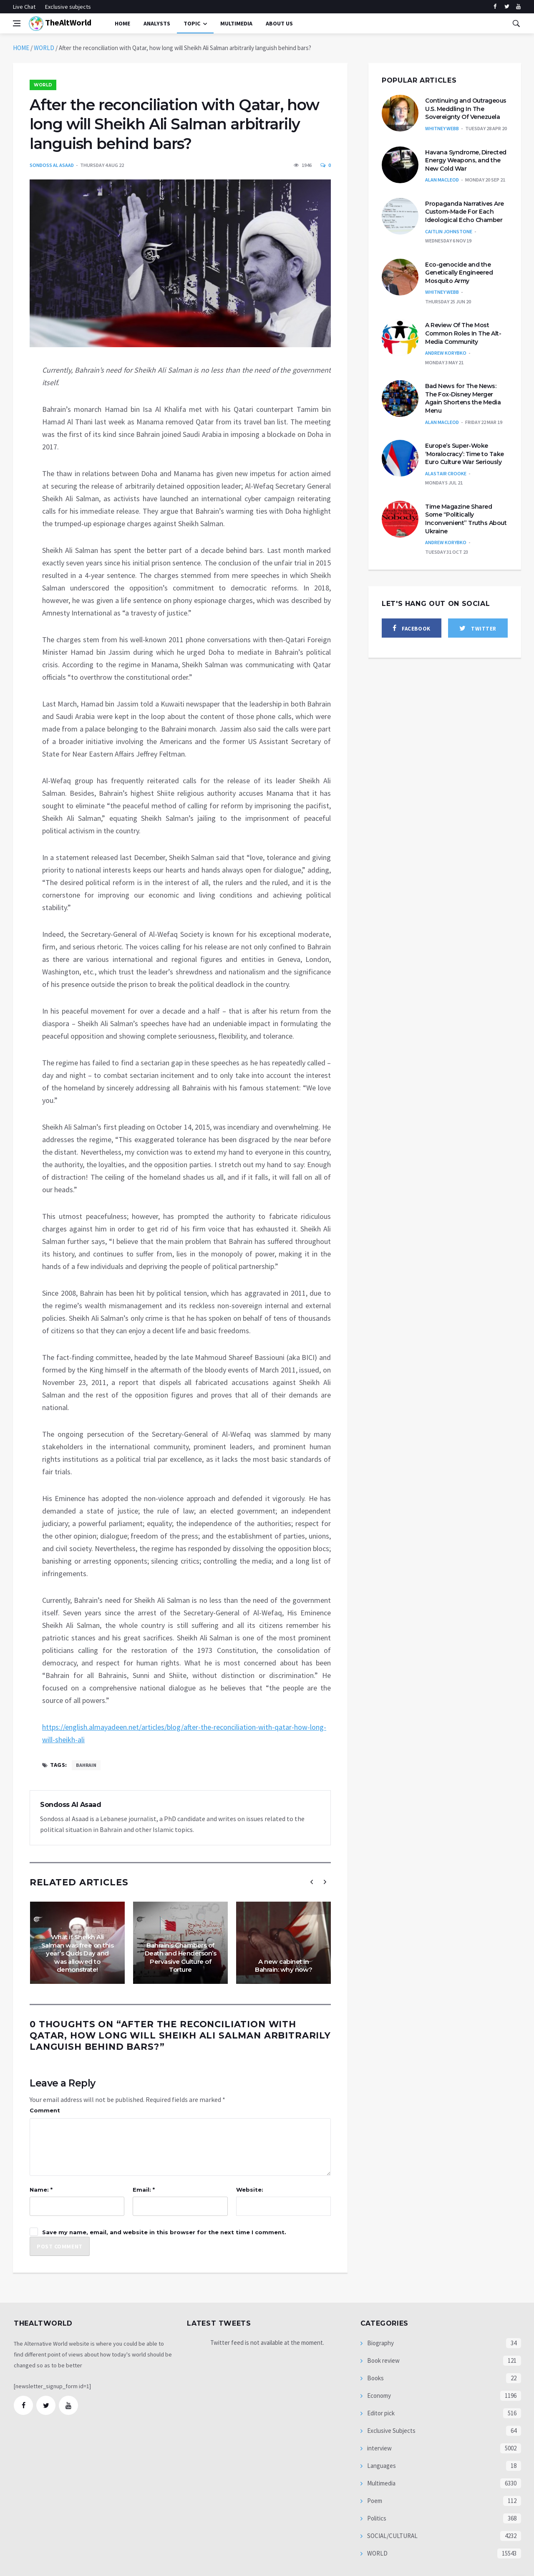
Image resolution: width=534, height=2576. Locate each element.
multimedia (236, 23)
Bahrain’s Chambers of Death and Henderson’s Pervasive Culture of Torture (181, 1957)
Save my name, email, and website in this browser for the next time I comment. (164, 2232)
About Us (279, 23)
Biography (380, 2343)
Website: (249, 2189)
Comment (45, 2110)
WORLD (44, 48)
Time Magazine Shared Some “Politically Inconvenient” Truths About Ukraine (465, 519)
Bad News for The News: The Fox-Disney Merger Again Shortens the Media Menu (463, 398)
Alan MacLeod (442, 180)
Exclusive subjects (68, 6)
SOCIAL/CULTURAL (392, 2536)
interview (379, 2448)
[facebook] (495, 6)
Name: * (41, 2189)
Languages (381, 2466)
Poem (374, 2501)
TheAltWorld (60, 23)
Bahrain (86, 1765)
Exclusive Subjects (391, 2431)
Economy (378, 2395)
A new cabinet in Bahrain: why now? (283, 1966)
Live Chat (24, 6)
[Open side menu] (16, 23)
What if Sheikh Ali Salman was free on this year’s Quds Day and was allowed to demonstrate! (77, 1953)
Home (122, 23)
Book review (383, 2360)
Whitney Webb (442, 128)
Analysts (157, 23)
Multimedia (380, 2483)
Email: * (144, 2189)
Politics (376, 2518)
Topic (192, 23)
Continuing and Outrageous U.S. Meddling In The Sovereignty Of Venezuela (465, 109)
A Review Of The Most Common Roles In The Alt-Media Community (463, 333)
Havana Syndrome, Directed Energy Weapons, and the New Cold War (465, 160)
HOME (21, 48)
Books (375, 2378)
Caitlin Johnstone (448, 231)
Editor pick (380, 2413)
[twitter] (506, 6)
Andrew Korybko (445, 353)
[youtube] (518, 6)
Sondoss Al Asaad (52, 165)
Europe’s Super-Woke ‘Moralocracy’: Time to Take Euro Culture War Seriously (464, 454)
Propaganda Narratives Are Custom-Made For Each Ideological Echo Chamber (464, 212)
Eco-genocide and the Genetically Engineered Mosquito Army (459, 273)
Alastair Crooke (445, 473)
